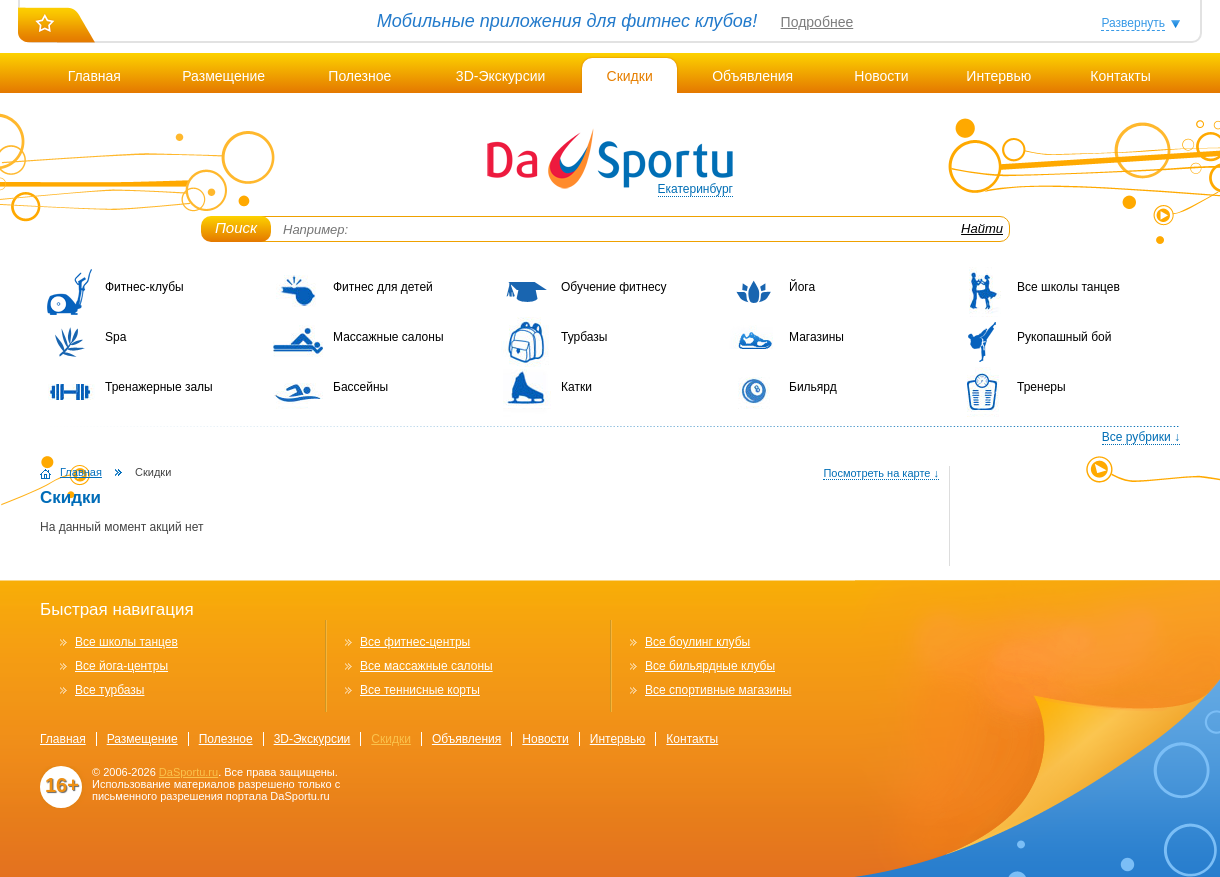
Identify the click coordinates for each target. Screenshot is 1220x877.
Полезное (359, 76)
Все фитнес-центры (415, 642)
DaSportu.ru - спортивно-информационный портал (610, 160)
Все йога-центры (121, 666)
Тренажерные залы (159, 387)
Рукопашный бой (1064, 337)
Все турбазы (109, 690)
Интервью (998, 76)
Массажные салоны (388, 337)
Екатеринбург (696, 189)
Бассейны (360, 387)
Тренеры (1041, 387)
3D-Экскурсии (500, 76)
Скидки (630, 76)
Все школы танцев (1068, 287)
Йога (802, 287)
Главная (94, 76)
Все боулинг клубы (697, 642)
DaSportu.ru (188, 772)
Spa (115, 337)
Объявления (752, 76)
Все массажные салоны (426, 666)
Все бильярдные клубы (710, 666)
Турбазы (584, 337)
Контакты (1120, 76)
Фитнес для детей (383, 287)
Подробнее (817, 22)
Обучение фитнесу (614, 287)
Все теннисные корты (420, 690)
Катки (576, 387)
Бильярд (813, 387)
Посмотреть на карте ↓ (881, 473)
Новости (881, 76)
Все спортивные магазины (718, 690)
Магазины (816, 337)
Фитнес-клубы (144, 287)
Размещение (223, 76)
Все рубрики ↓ (1141, 437)
